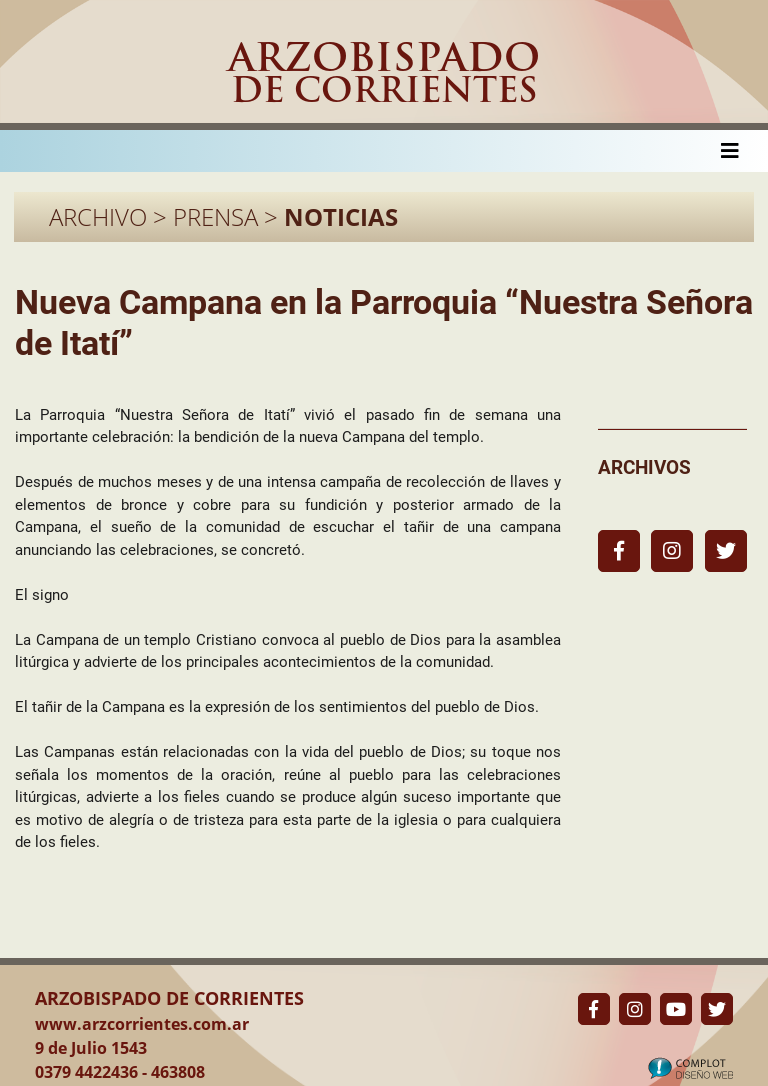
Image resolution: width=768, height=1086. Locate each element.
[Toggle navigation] (730, 151)
